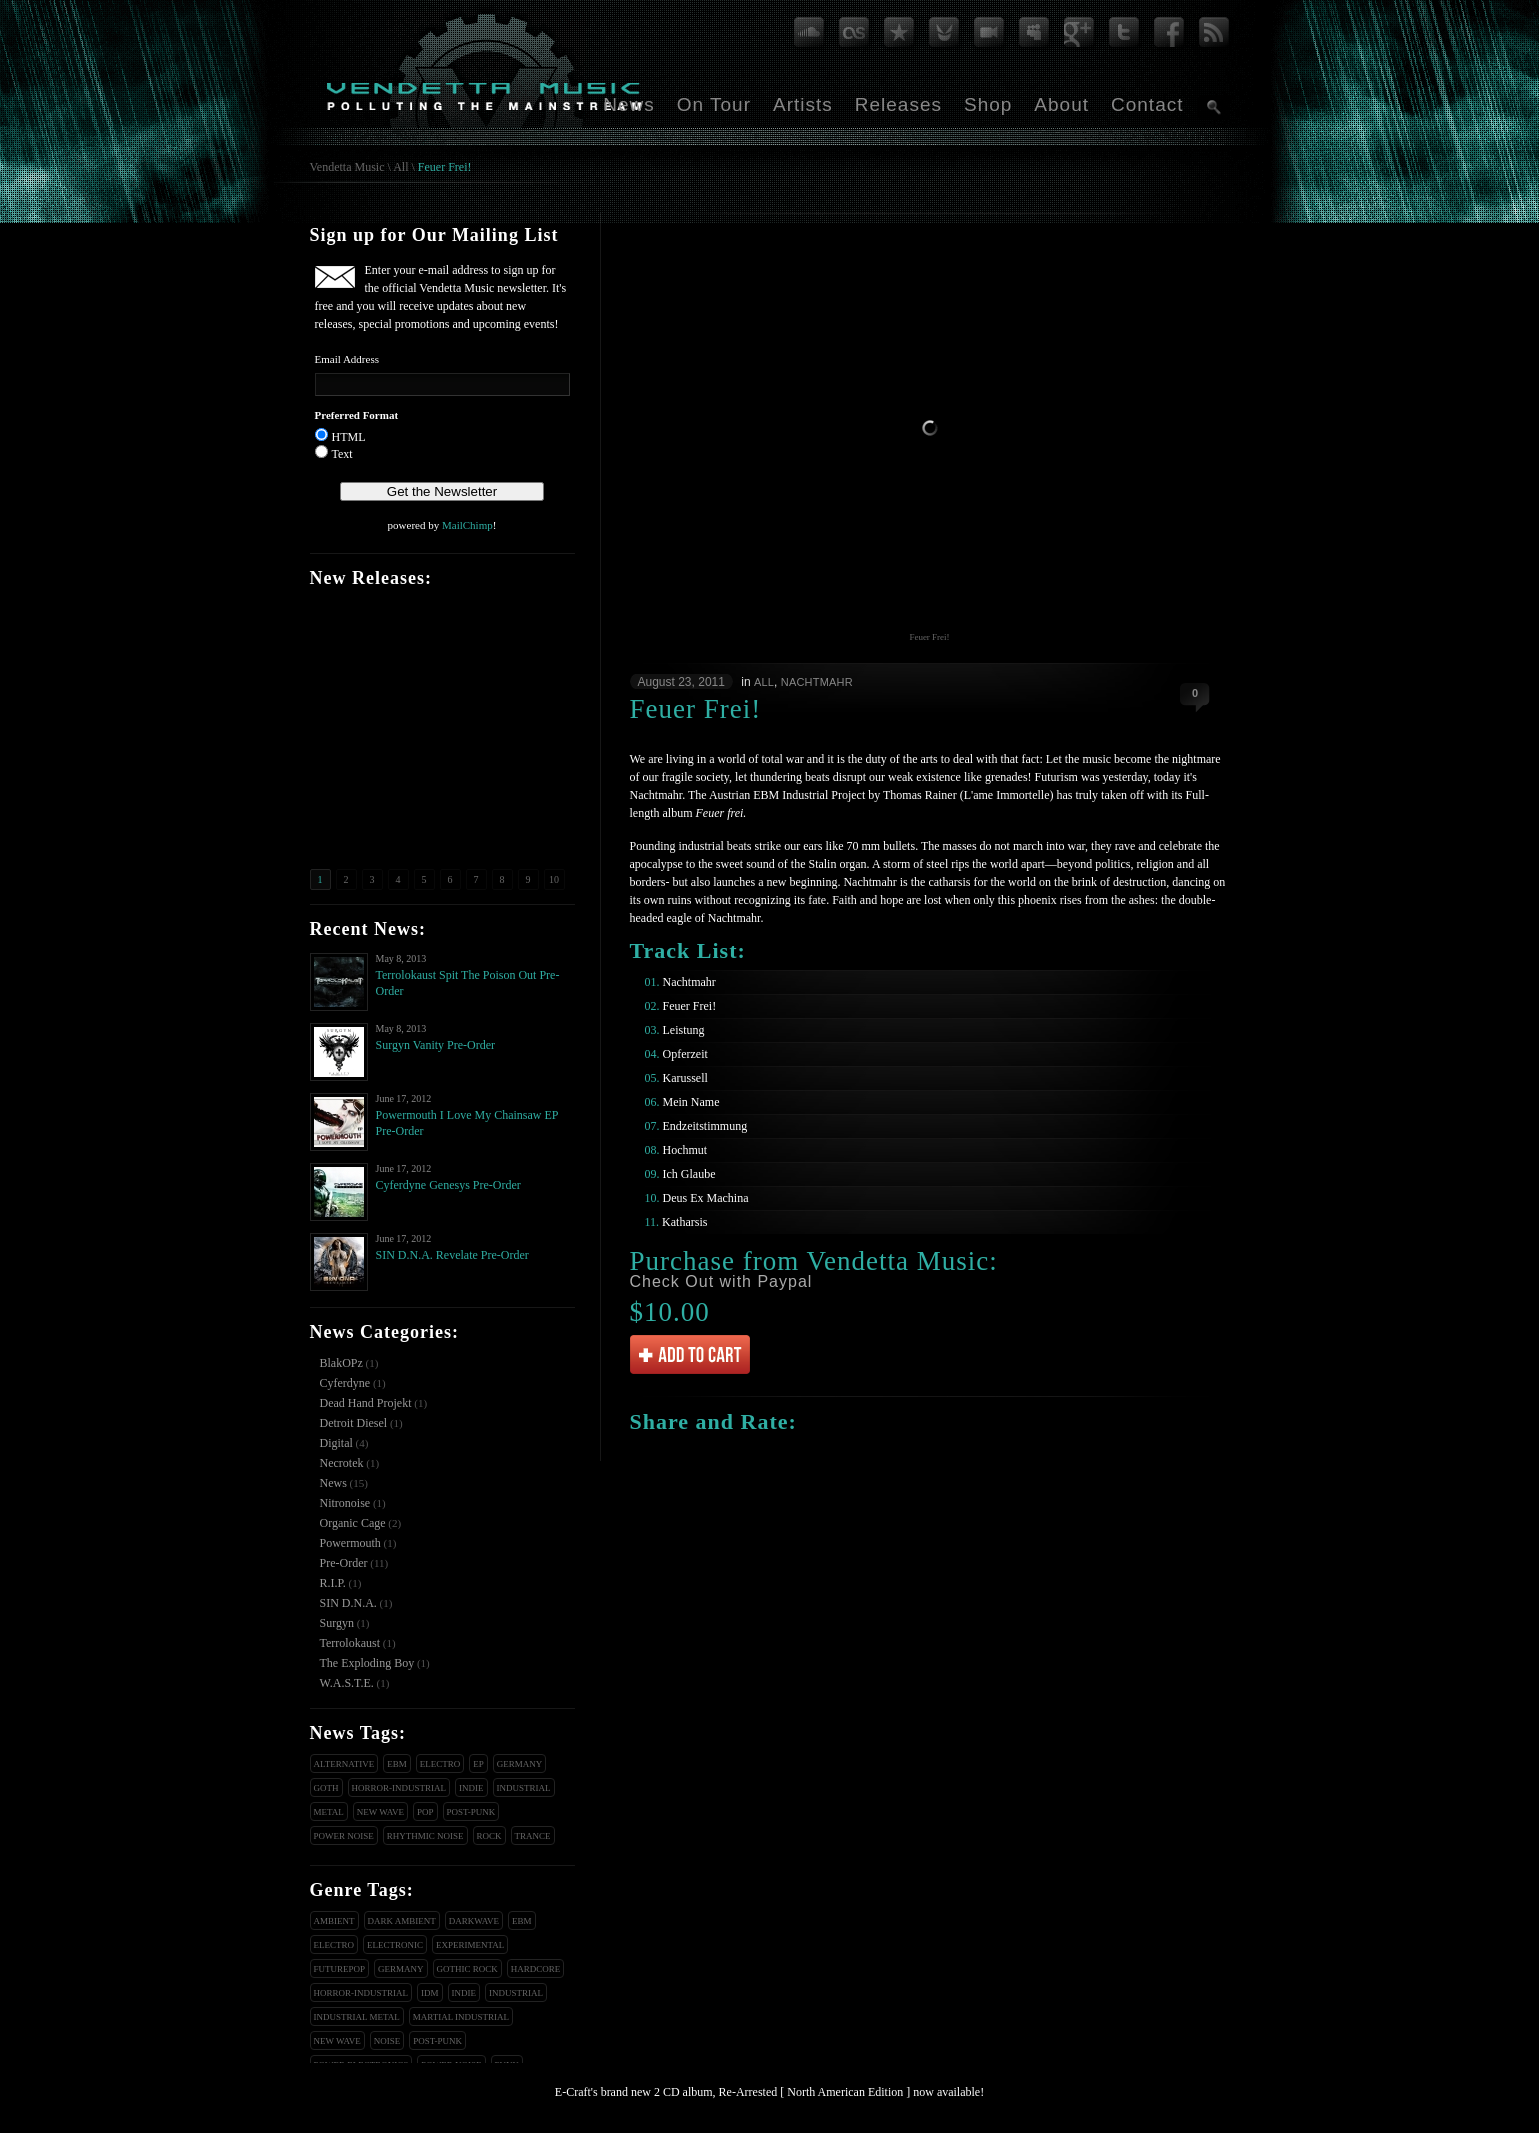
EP (478, 1764)
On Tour (714, 104)
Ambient (334, 1921)
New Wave (380, 1812)
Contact (1147, 104)
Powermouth (350, 1543)
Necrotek (342, 1463)
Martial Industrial (461, 2017)
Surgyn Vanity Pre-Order (436, 1045)
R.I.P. (333, 1583)
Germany (520, 1764)
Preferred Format (357, 415)
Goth (326, 1788)
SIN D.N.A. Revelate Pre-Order (452, 1255)
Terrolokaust (350, 1643)
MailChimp (467, 525)
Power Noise (344, 1836)
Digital (336, 1443)
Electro (440, 1764)
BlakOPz (341, 1363)
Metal (329, 1812)
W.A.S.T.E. (347, 1683)
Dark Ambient (402, 1921)
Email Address (347, 359)
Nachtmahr (817, 682)
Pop (425, 1812)
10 (554, 879)
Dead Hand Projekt (366, 1403)
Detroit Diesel (354, 1423)
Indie (471, 1788)
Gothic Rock (467, 1969)
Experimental (470, 1945)
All (400, 167)
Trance (533, 1836)
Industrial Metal (357, 2017)
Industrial (524, 1788)
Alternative (344, 1764)
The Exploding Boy (367, 1663)
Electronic (395, 1945)
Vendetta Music (347, 167)
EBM (397, 1764)
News (629, 104)
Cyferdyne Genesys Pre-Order (448, 1185)
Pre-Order (344, 1563)
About (1061, 104)
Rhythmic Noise (425, 1836)
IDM (430, 1993)
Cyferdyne (345, 1383)
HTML (349, 437)
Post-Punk (471, 1812)
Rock (489, 1836)
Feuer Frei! (445, 167)
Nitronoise (345, 1503)
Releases (898, 104)
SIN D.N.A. (348, 1603)
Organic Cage (353, 1523)
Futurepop (340, 1969)
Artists (803, 104)
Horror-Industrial (399, 1788)
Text (342, 454)
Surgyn (337, 1623)
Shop (988, 104)
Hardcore (536, 1969)
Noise (387, 2041)
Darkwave (474, 1921)
